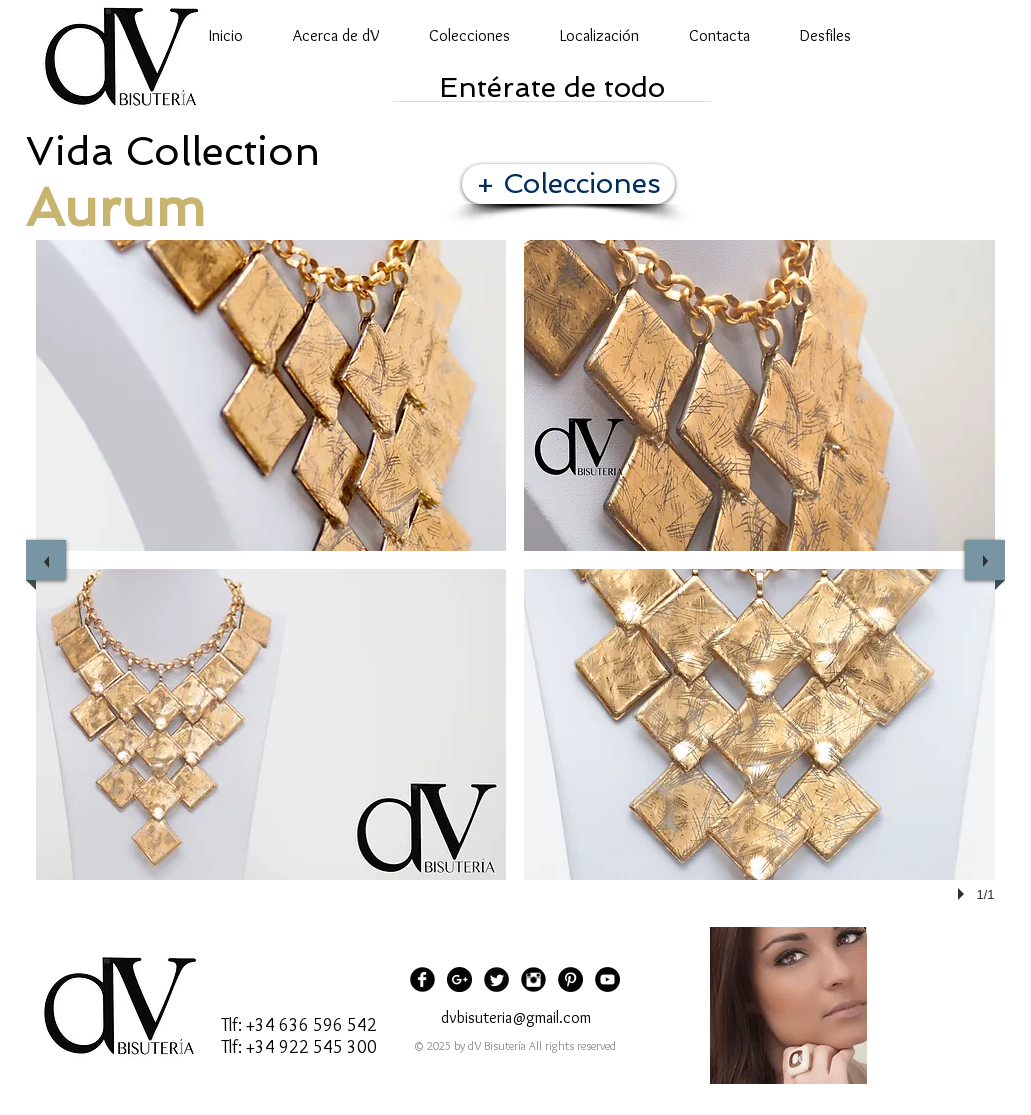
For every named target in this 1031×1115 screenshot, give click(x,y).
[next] (985, 560)
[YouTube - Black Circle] (607, 979)
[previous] (46, 560)
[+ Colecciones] (568, 184)
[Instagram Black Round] (533, 979)
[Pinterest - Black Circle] (570, 979)
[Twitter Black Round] (496, 979)
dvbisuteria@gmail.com (516, 1017)
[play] (964, 894)
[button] (271, 395)
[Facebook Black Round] (422, 979)
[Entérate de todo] (552, 88)
